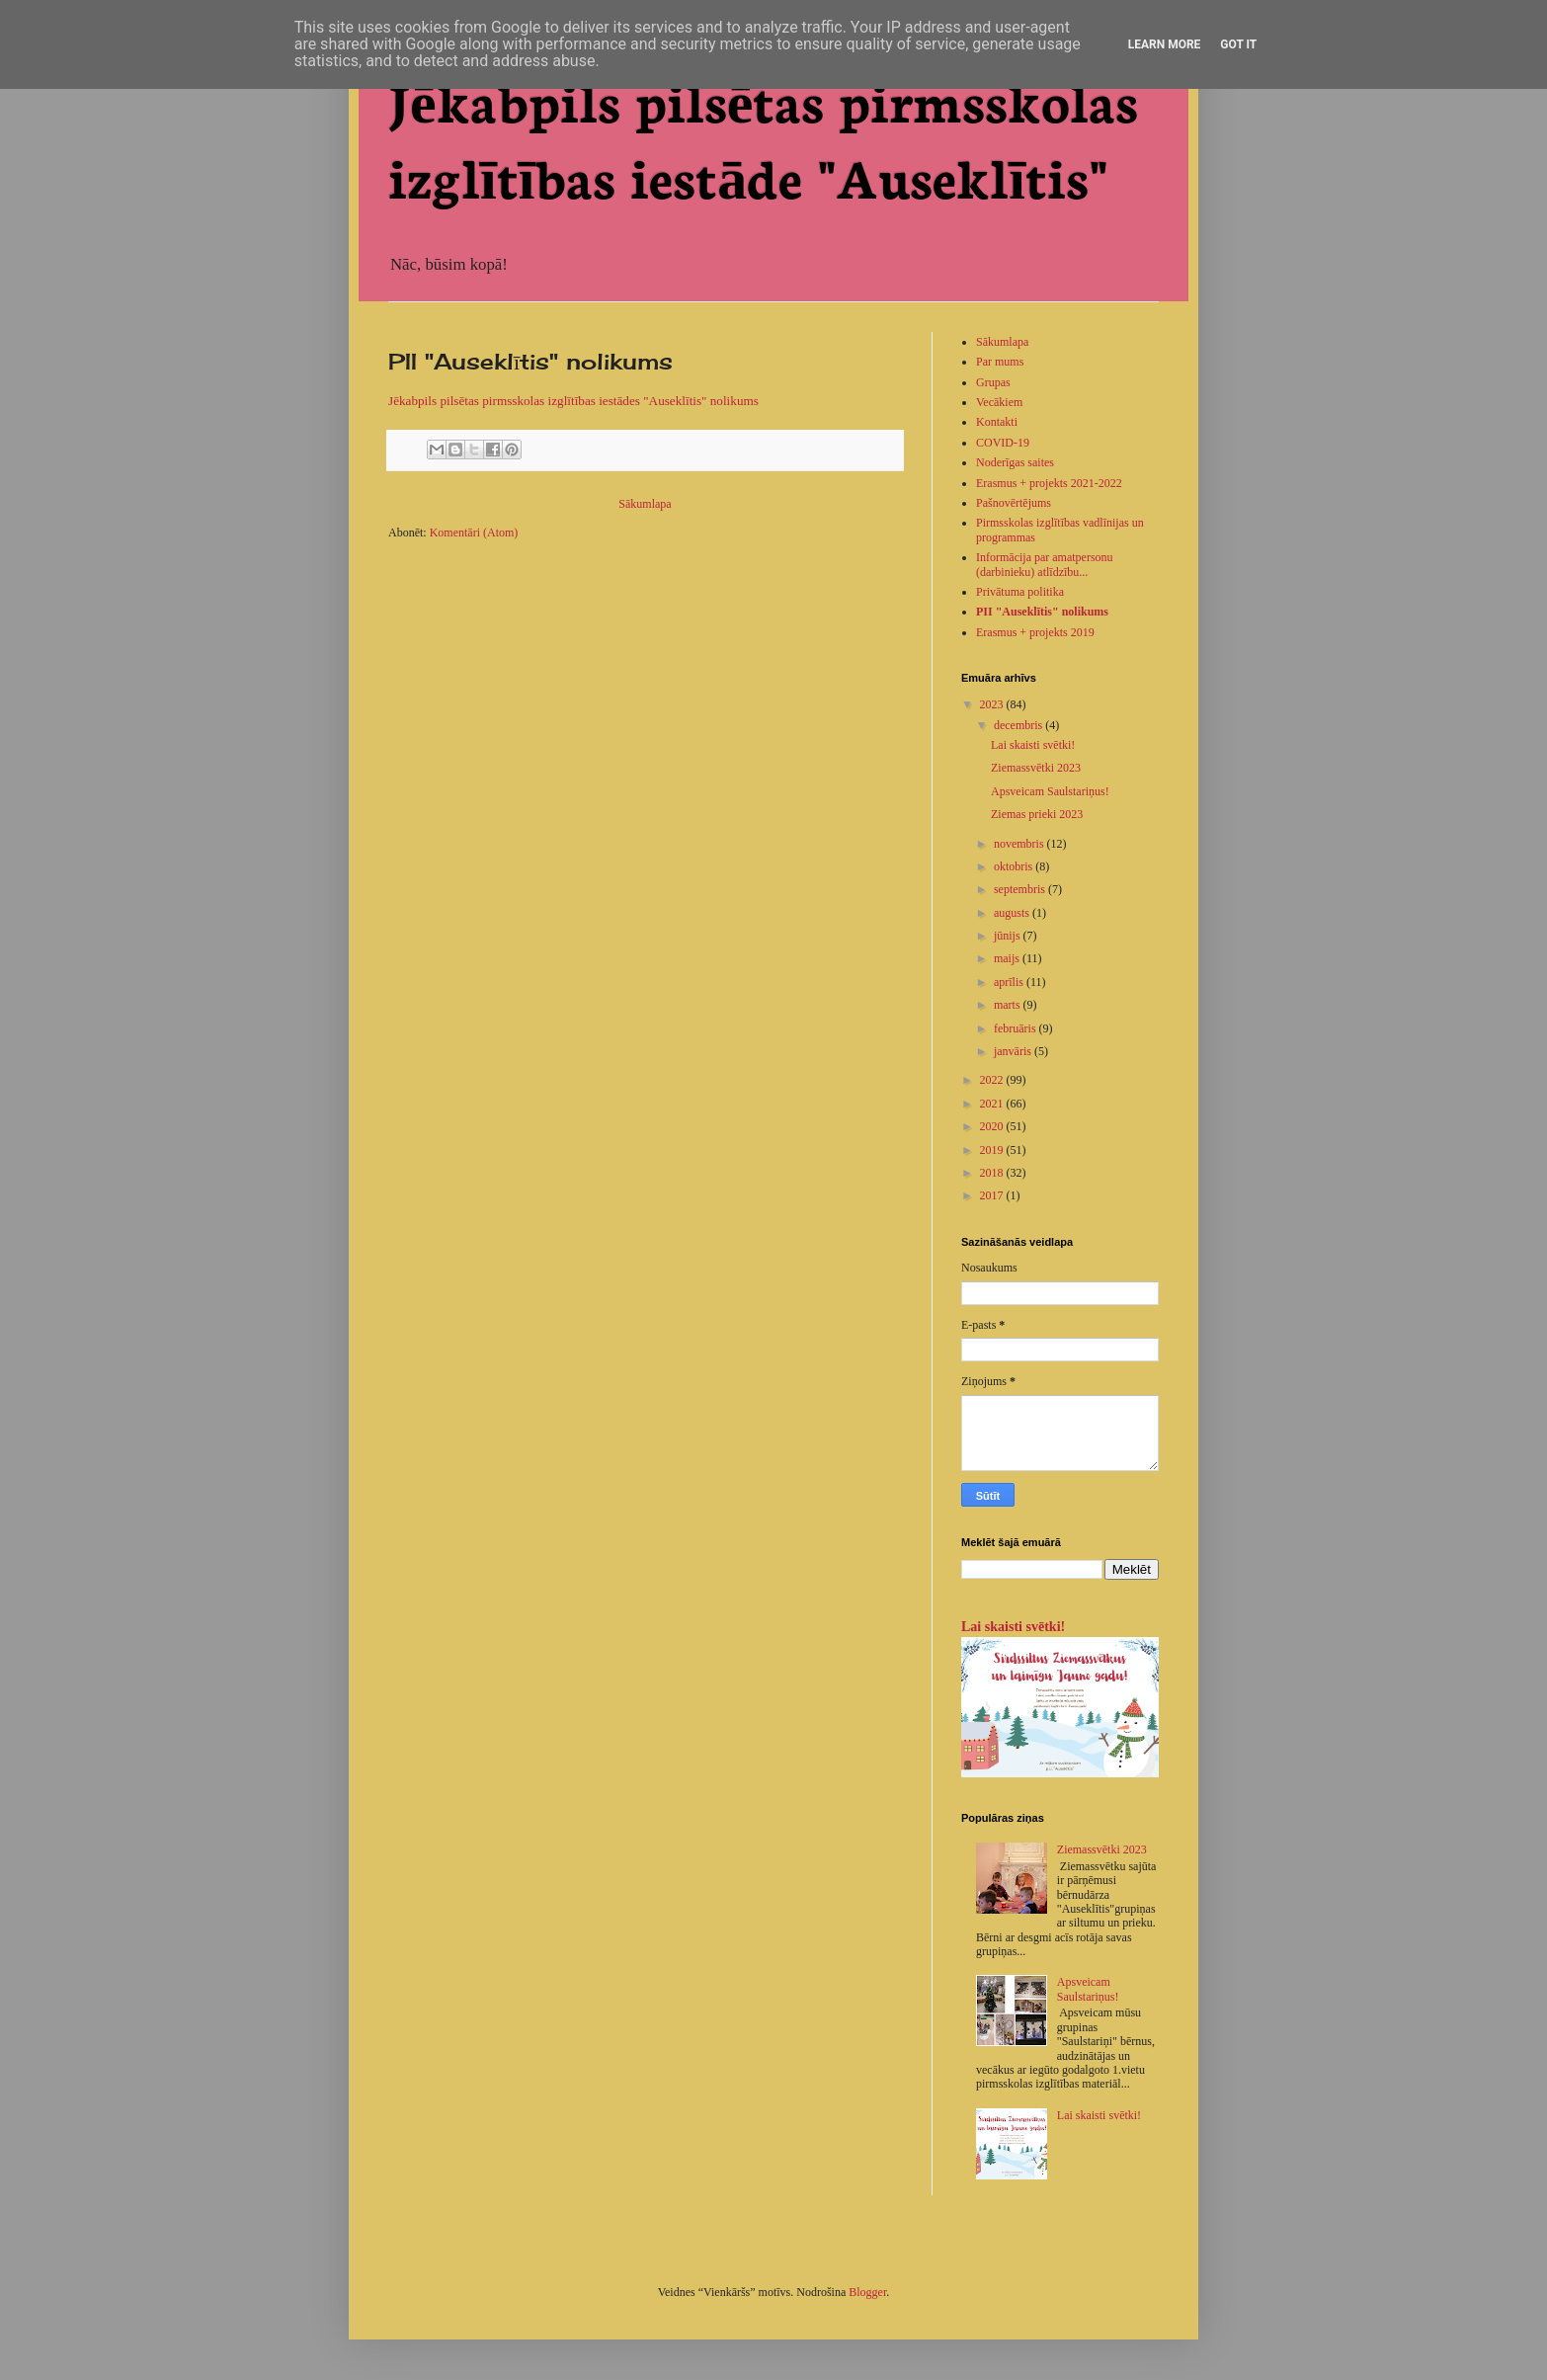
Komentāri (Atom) (474, 532)
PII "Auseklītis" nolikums (1042, 611)
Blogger (867, 2292)
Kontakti (997, 422)
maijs (1008, 958)
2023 (993, 704)
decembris (1019, 725)
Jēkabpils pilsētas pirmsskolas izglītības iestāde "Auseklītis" (763, 136)
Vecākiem (999, 402)
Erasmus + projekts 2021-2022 (1049, 483)
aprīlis (1010, 982)
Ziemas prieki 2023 (1037, 814)
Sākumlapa (644, 504)
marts (1008, 1005)
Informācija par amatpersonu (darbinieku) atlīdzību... (1044, 564)
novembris (1020, 844)
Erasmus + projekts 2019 (1035, 632)
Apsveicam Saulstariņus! (1050, 791)
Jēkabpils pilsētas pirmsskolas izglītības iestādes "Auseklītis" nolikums (573, 400)
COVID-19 (1002, 443)
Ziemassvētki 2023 (1036, 768)
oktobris (1014, 866)
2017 (993, 1195)
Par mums (999, 362)
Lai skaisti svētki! (1033, 745)
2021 (993, 1103)
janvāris (1014, 1051)
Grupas (993, 382)
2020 (993, 1126)
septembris (1021, 889)
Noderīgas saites (1015, 462)
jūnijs (1008, 936)
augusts (1013, 913)
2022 (993, 1080)
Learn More (1164, 44)
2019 (993, 1150)
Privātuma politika (1020, 592)
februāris (1016, 1028)
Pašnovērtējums (1013, 503)
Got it (1238, 44)
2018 (993, 1173)
